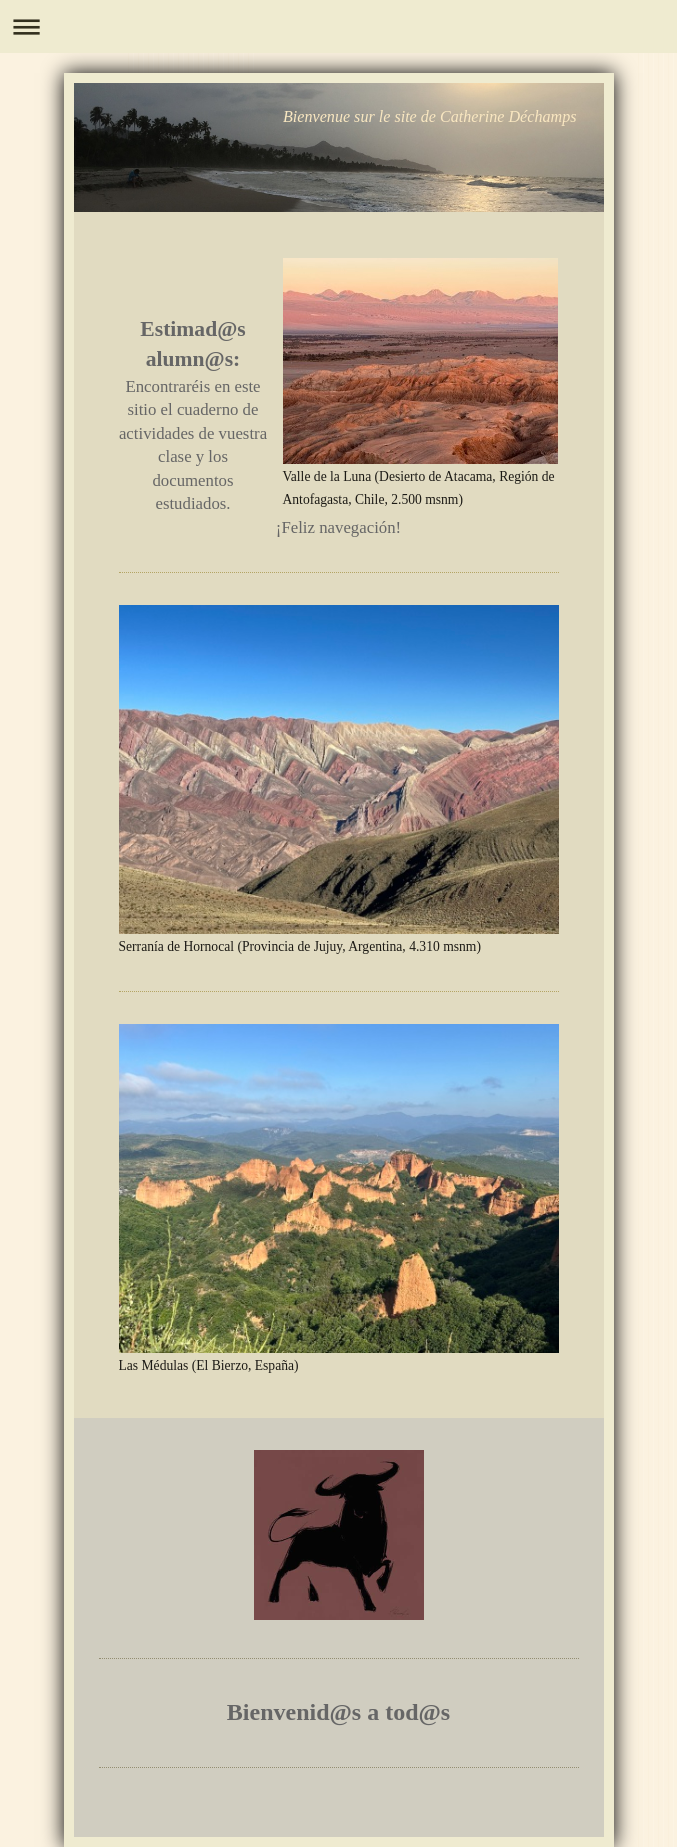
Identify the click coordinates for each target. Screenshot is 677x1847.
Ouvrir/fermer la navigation (338, 26)
